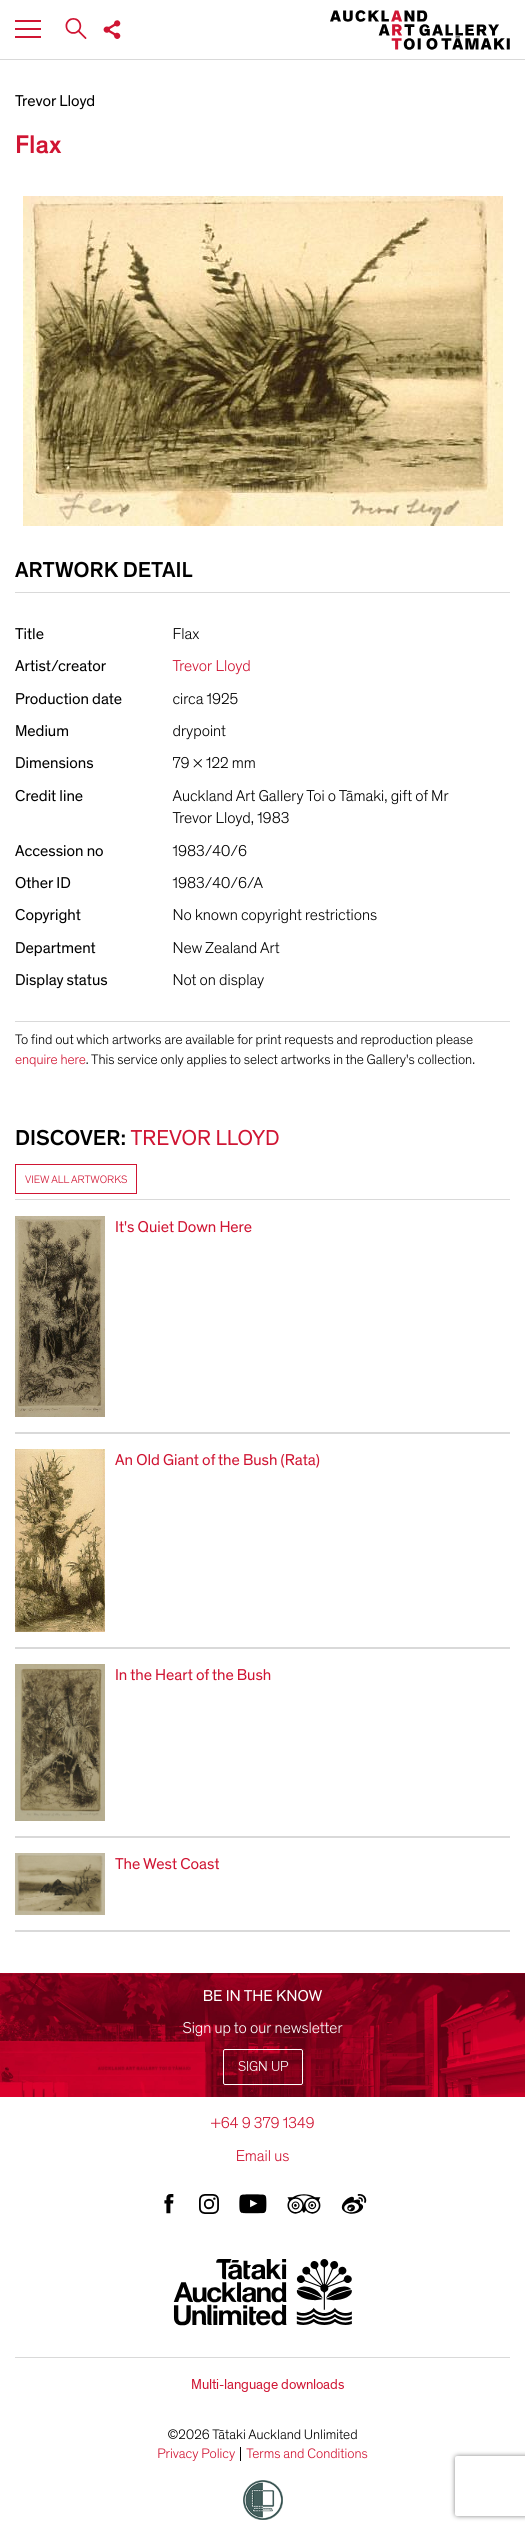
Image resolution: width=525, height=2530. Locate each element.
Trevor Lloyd (55, 101)
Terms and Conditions (307, 2454)
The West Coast (167, 1864)
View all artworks (76, 1179)
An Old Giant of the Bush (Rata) (217, 1460)
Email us (263, 2156)
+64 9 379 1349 (262, 2123)
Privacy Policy (196, 2454)
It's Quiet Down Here (183, 1227)
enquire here (50, 1059)
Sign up (263, 2066)
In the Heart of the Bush (193, 1675)
